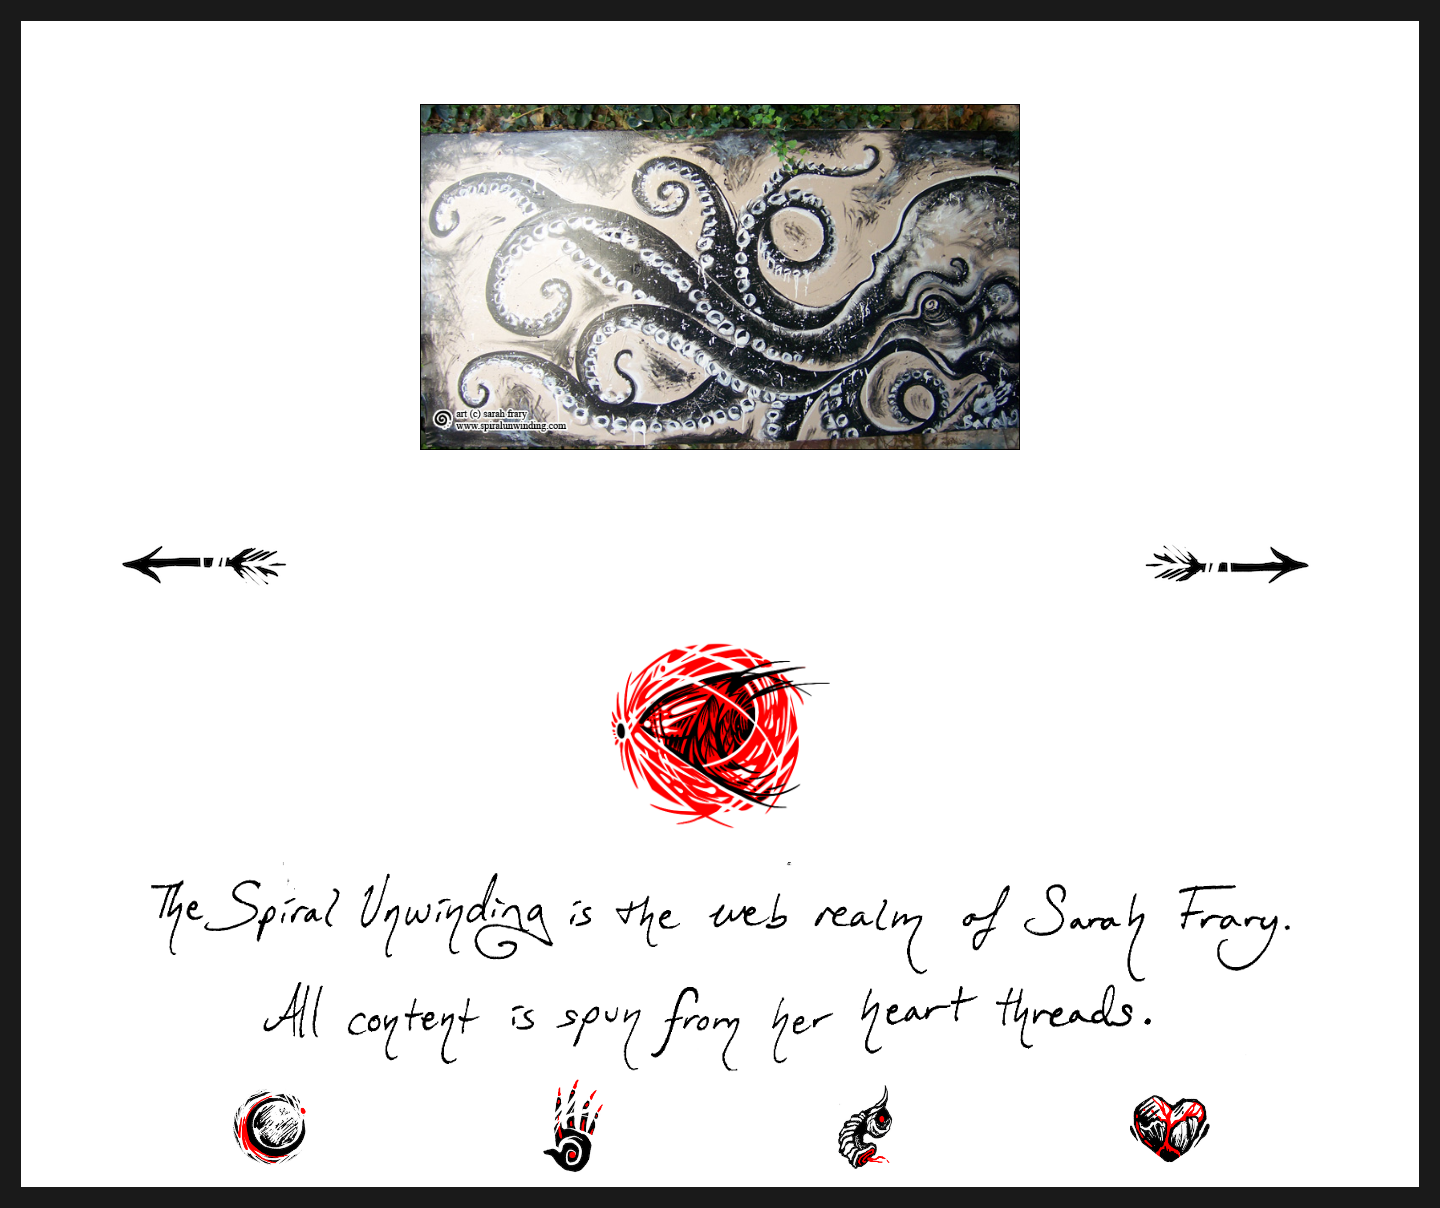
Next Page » (1250, 587)
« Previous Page (230, 587)
